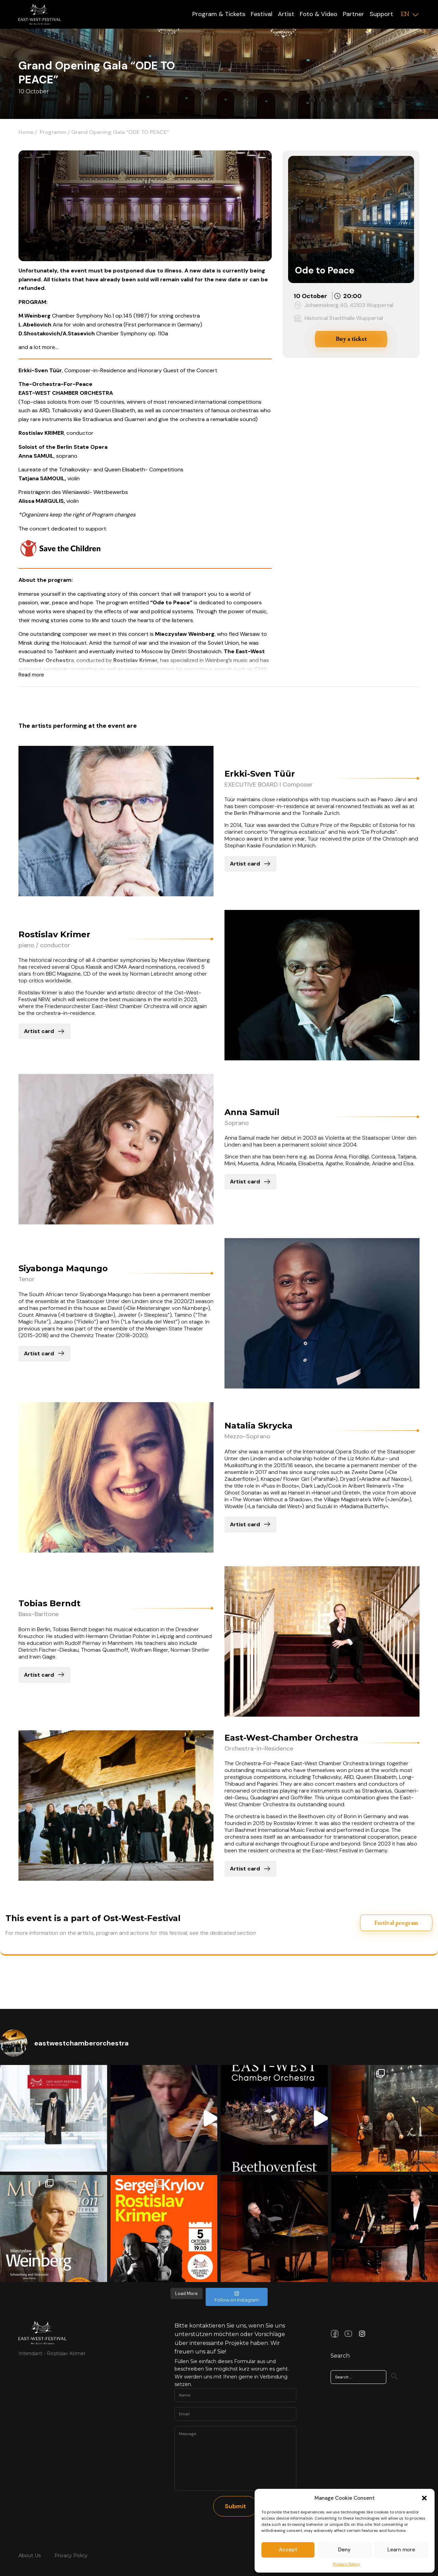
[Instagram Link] (362, 2334)
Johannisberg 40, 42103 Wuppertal (349, 305)
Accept (288, 2549)
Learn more (401, 2549)
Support (381, 14)
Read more (31, 674)
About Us (29, 2555)
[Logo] (39, 14)
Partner (353, 14)
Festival (261, 14)
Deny (344, 2549)
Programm (53, 132)
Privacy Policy (346, 2564)
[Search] (394, 2376)
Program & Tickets (218, 14)
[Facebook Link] (335, 2334)
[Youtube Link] (348, 2334)
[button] (424, 2498)
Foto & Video (318, 14)
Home (26, 132)
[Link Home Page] (42, 2332)
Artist (286, 14)
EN (405, 14)
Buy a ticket (351, 339)
